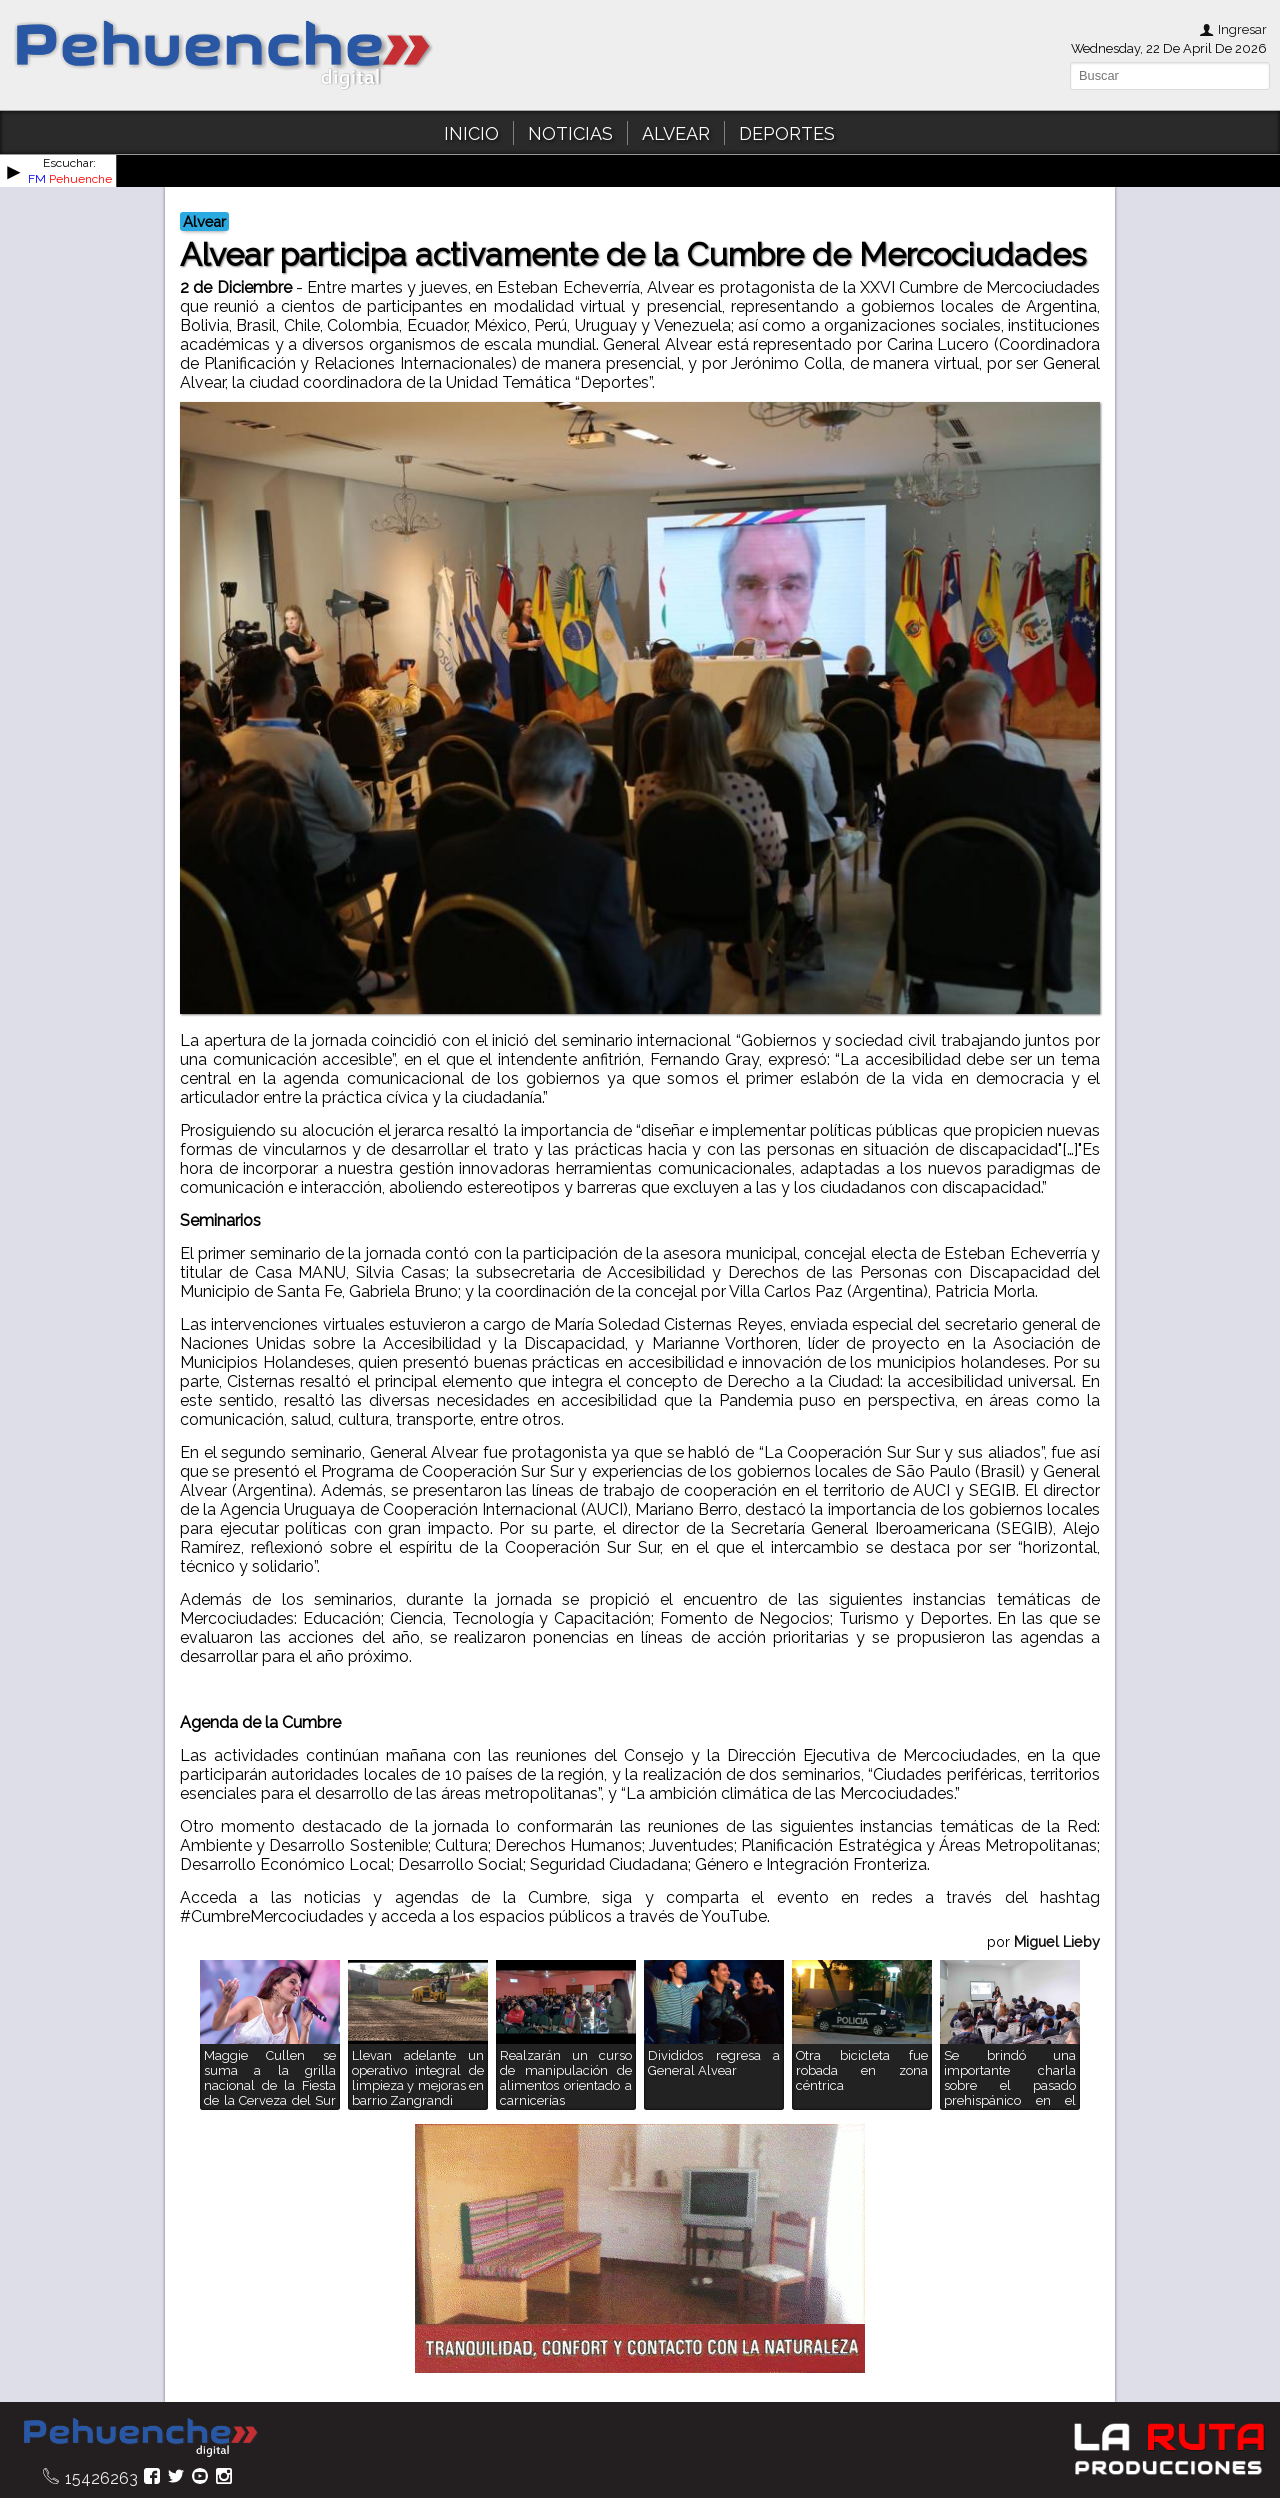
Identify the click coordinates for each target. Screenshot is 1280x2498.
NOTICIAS (570, 133)
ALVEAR (676, 133)
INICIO (471, 133)
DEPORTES (787, 133)
